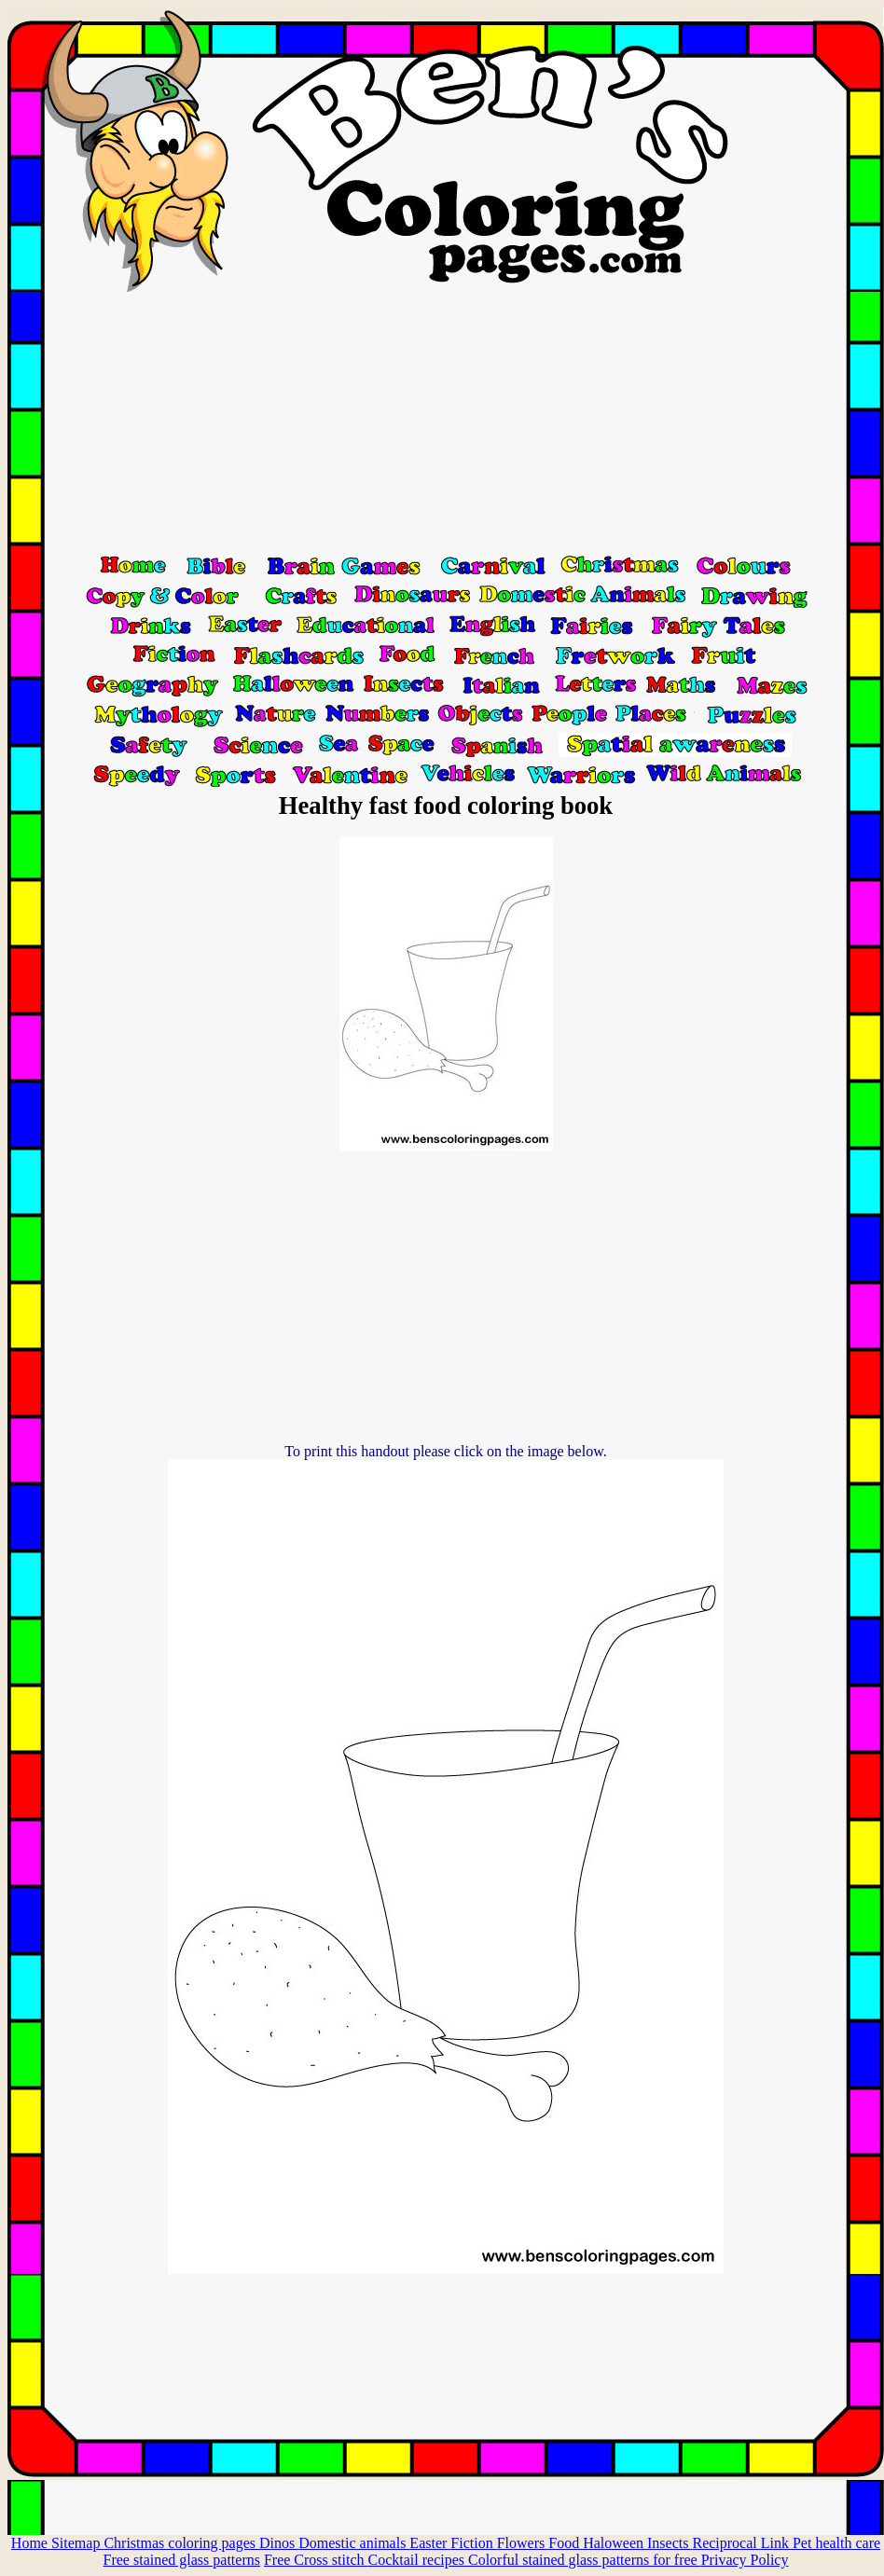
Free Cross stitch (316, 2560)
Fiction (473, 2543)
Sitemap (77, 2543)
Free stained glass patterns (182, 2560)
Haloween (615, 2543)
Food (565, 2543)
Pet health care (836, 2543)
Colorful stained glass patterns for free (584, 2560)
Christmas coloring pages (181, 2543)
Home (31, 2543)
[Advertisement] (445, 422)
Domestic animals (353, 2543)
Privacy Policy (745, 2560)
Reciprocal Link (742, 2543)
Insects (669, 2543)
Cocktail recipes (417, 2560)
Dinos (278, 2543)
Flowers (523, 2543)
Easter (429, 2543)
